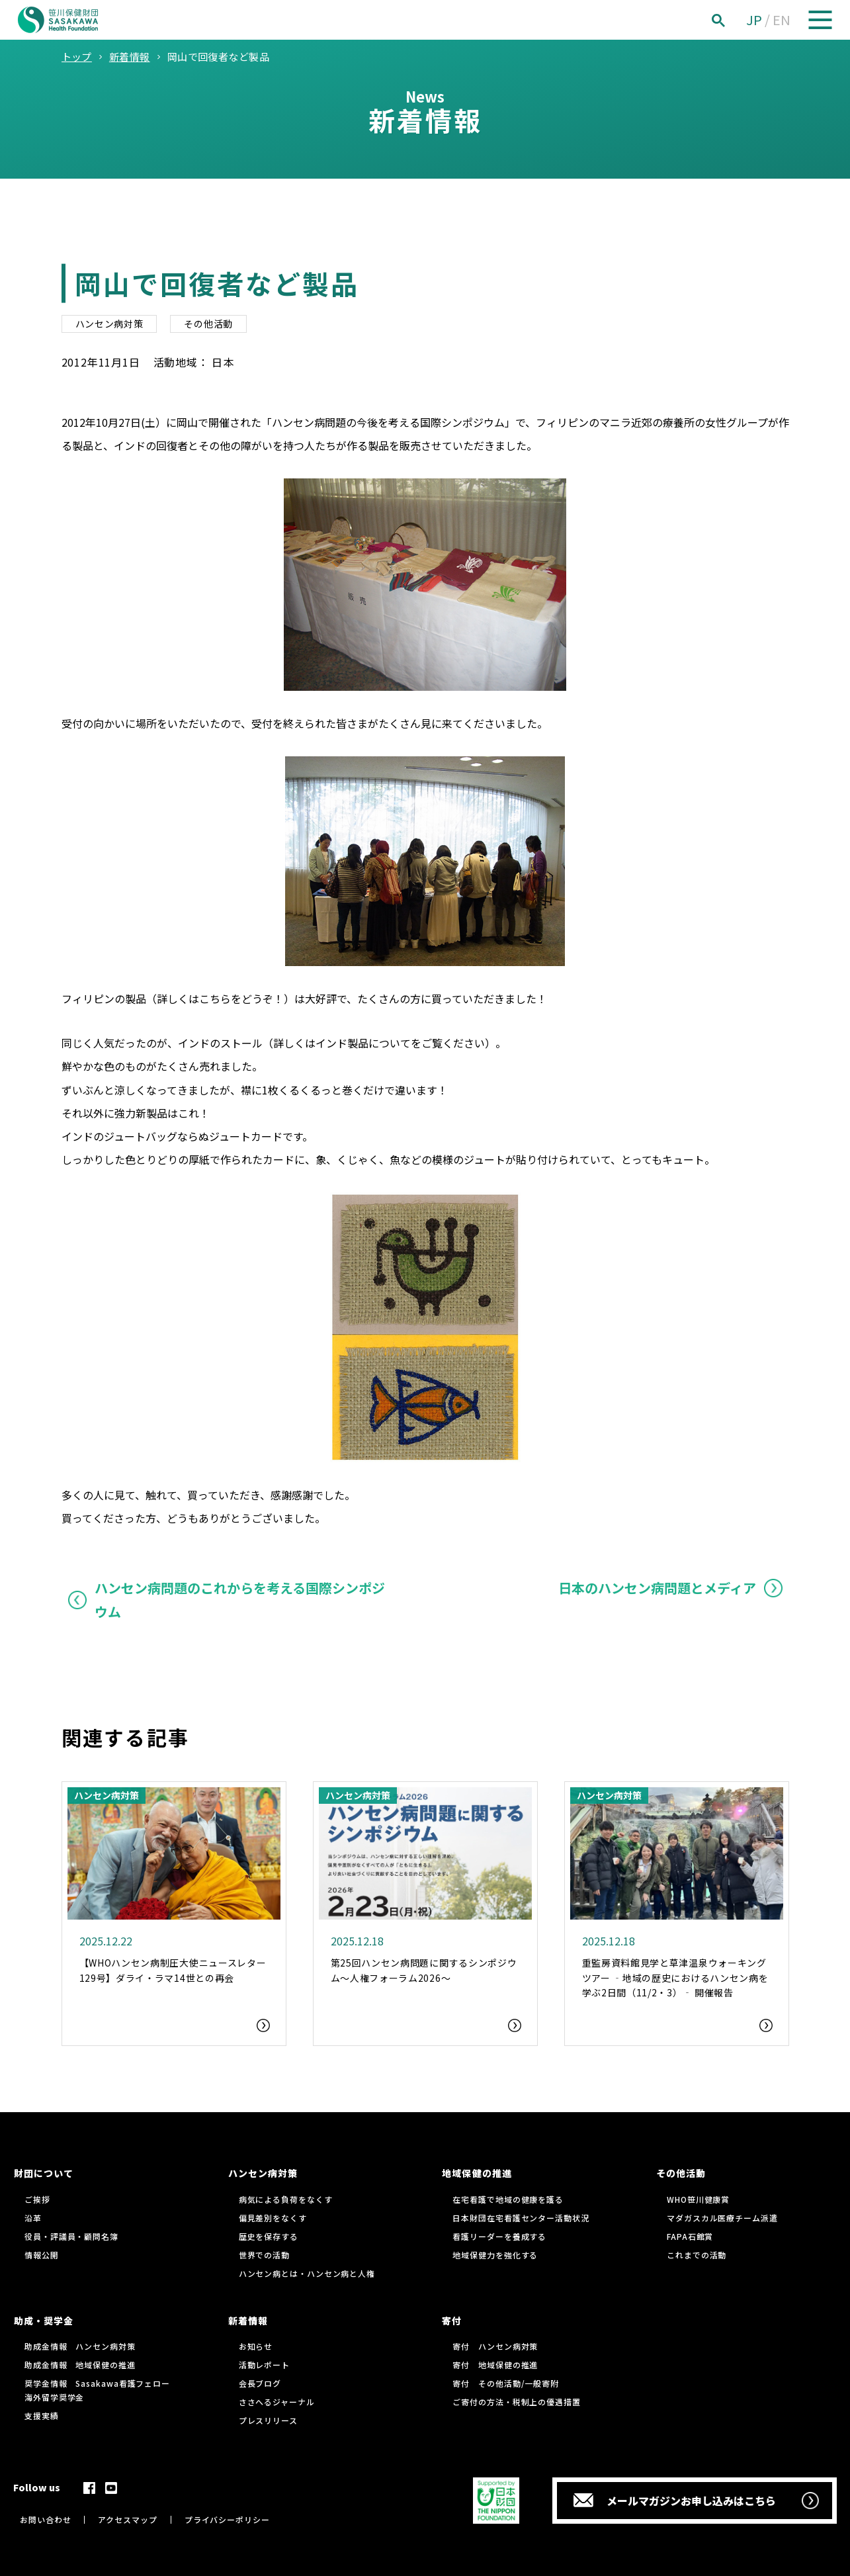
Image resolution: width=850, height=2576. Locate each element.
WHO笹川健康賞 (698, 2199)
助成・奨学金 (43, 2320)
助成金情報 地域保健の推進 (80, 2364)
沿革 (33, 2217)
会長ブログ (260, 2383)
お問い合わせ (45, 2519)
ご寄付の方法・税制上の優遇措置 (516, 2401)
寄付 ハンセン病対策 (495, 2346)
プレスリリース (268, 2420)
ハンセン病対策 (109, 323)
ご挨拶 (37, 2199)
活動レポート (264, 2364)
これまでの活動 (696, 2254)
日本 (223, 362)
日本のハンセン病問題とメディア (657, 1587)
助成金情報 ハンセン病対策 (80, 2346)
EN (781, 19)
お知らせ (256, 2346)
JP (754, 19)
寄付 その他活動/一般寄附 (505, 2383)
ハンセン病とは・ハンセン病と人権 (307, 2273)
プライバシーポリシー (227, 2519)
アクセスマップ (127, 2519)
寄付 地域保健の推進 (495, 2364)
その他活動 (208, 323)
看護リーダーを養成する (499, 2236)
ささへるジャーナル (277, 2401)
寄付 (452, 2320)
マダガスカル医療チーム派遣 (722, 2217)
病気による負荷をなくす (286, 2199)
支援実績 (41, 2415)
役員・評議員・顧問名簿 (71, 2236)
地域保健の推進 (476, 2173)
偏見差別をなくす (273, 2217)
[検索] (733, 20)
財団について (43, 2173)
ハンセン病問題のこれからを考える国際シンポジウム (240, 1599)
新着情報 (248, 2320)
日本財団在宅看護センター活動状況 (520, 2217)
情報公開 (41, 2254)
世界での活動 (264, 2254)
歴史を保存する (268, 2236)
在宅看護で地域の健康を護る (508, 2199)
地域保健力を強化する (495, 2254)
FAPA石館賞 (690, 2236)
